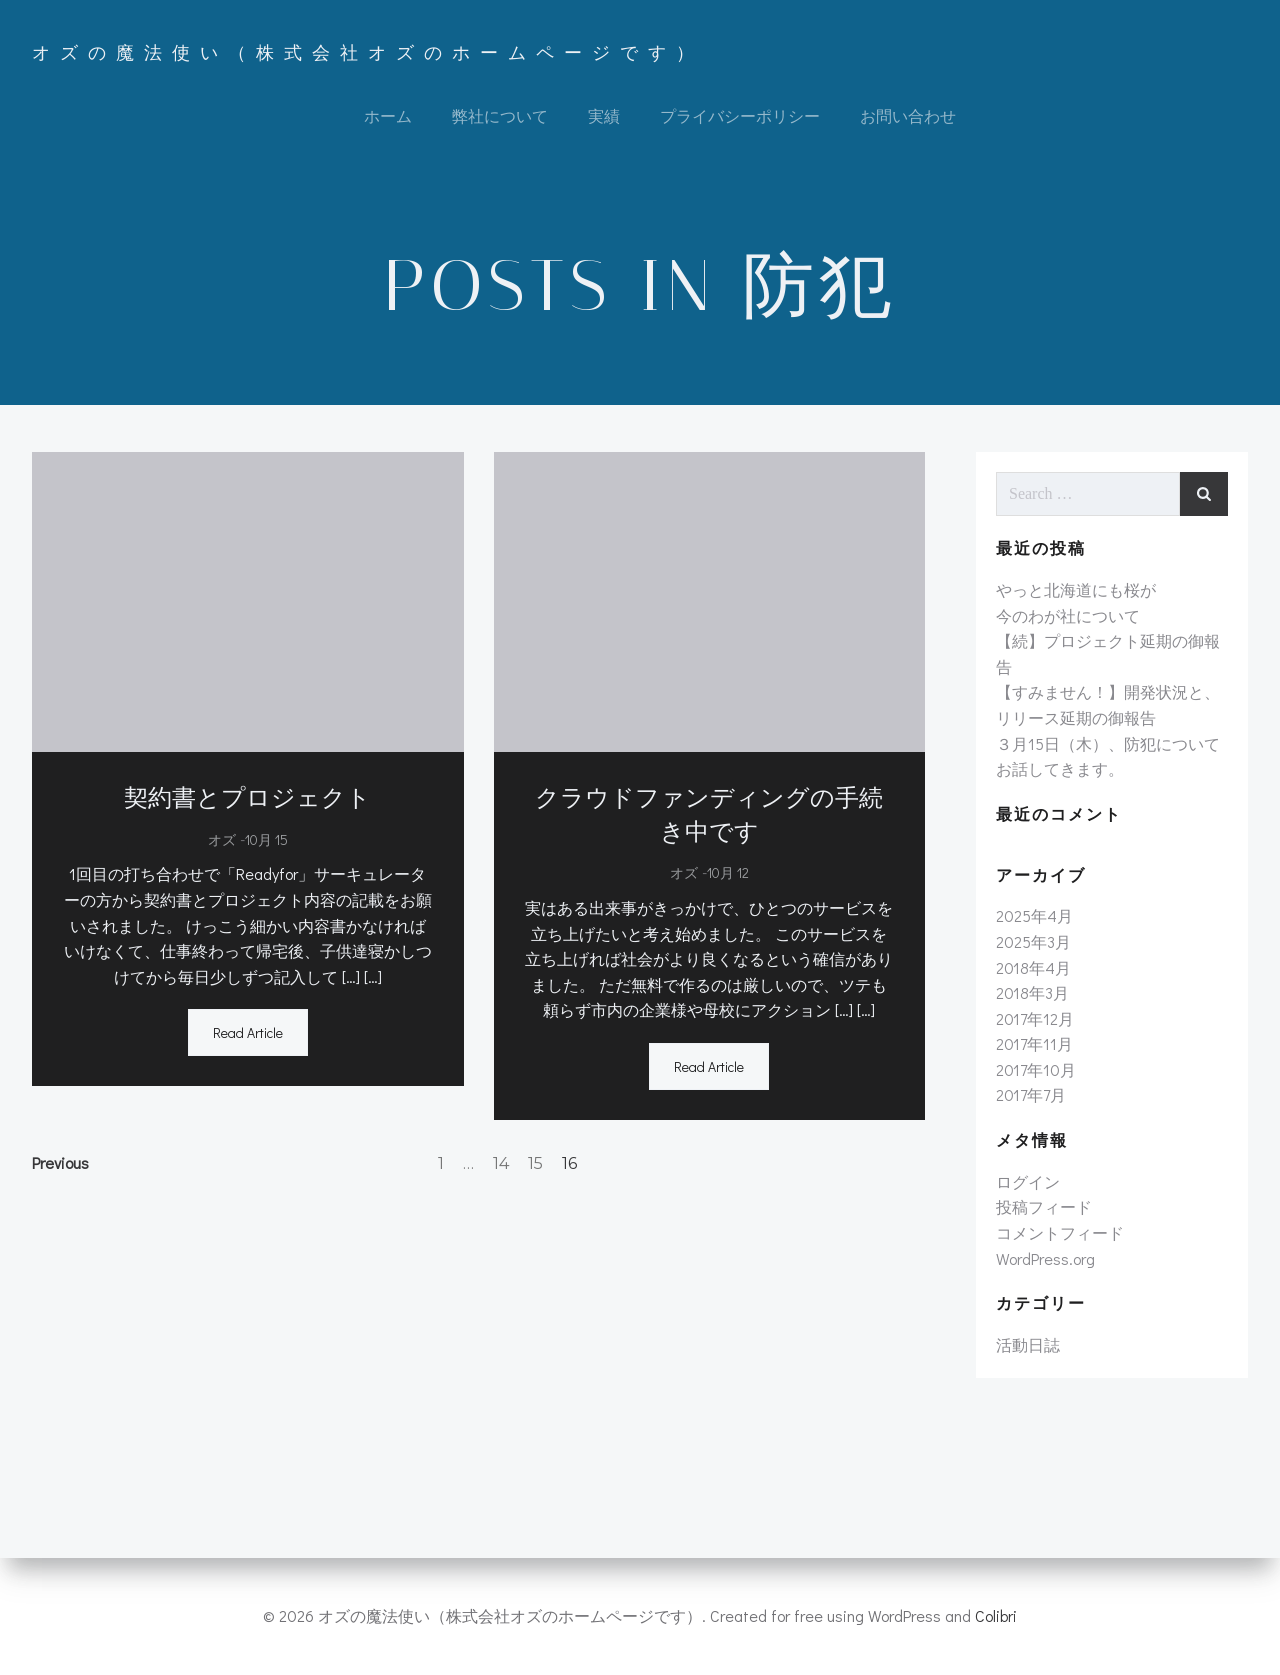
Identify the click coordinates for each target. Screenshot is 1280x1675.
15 (535, 1163)
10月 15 (266, 839)
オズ (222, 839)
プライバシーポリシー (740, 115)
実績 (604, 115)
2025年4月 (1034, 915)
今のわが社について (1068, 615)
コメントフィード (1060, 1232)
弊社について (500, 115)
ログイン (1028, 1181)
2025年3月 (1033, 941)
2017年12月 (1035, 1018)
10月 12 (728, 872)
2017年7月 (1031, 1094)
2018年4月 (1033, 967)
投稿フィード (1044, 1206)
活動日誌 (1028, 1344)
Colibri (996, 1615)
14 (501, 1163)
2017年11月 (1034, 1043)
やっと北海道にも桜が (1076, 589)
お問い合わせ (908, 115)
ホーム (388, 115)
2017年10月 (1036, 1069)
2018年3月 (1032, 992)
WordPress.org (1045, 1258)
